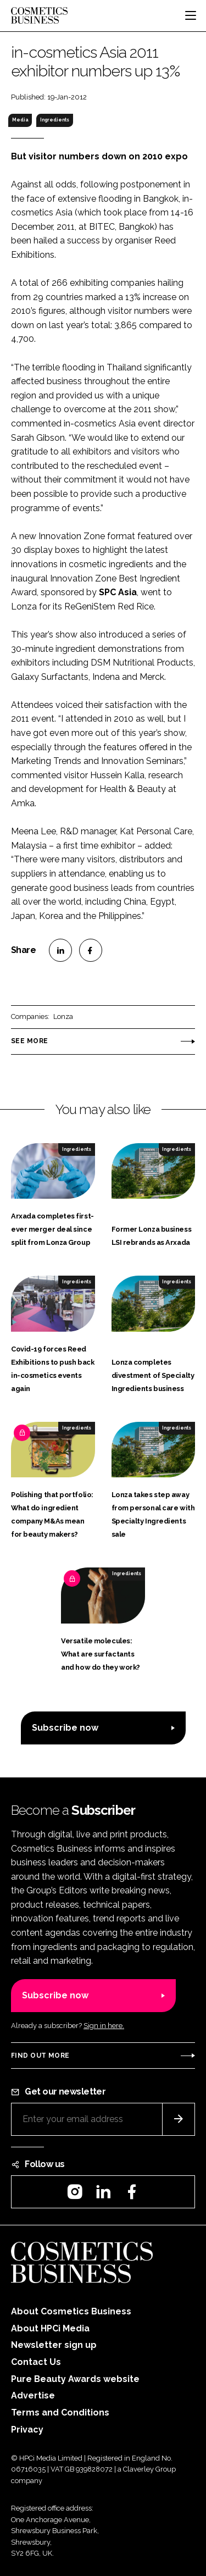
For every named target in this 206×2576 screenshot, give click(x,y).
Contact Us (36, 2362)
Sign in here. (103, 2025)
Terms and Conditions (60, 2412)
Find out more (40, 2055)
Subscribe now (65, 1727)
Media (20, 120)
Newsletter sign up (54, 2345)
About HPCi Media (50, 2328)
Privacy (27, 2429)
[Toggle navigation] (190, 15)
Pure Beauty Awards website (75, 2379)
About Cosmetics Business (71, 2311)
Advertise (33, 2395)
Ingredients (54, 120)
